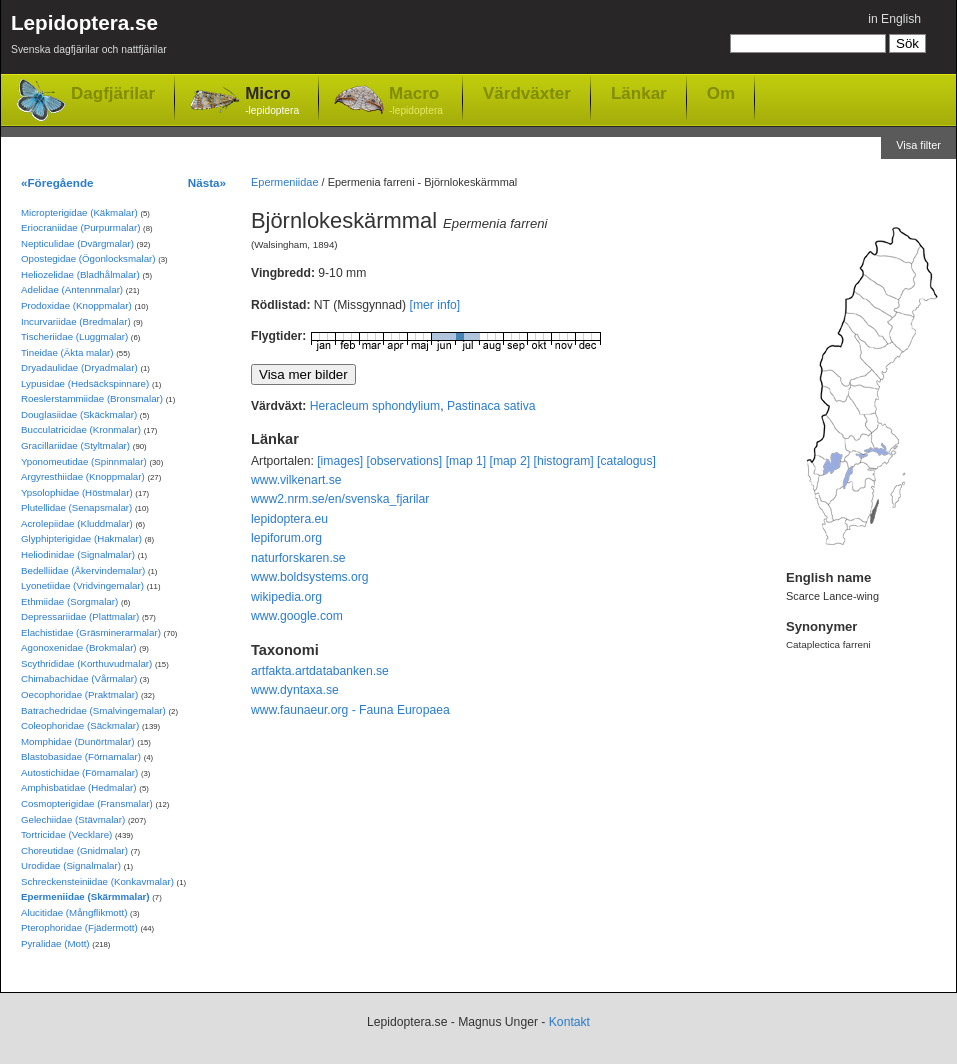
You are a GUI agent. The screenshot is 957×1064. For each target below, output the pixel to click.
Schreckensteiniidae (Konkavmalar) (97, 881)
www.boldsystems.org (310, 577)
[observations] (405, 461)
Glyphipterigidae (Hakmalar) (81, 538)
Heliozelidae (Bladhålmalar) (80, 274)
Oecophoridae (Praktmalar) (79, 694)
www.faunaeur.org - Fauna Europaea (350, 710)
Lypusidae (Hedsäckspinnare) (85, 383)
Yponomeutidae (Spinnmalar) (84, 461)
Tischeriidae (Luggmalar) (74, 336)
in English (894, 19)
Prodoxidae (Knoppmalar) (76, 305)
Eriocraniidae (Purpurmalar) (80, 227)
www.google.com (297, 616)
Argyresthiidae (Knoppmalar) (83, 476)
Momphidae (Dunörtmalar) (77, 741)
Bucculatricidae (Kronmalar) (81, 429)
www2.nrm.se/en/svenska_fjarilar (340, 499)
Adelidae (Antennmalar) (72, 289)
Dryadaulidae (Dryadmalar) (79, 367)
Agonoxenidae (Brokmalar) (79, 647)
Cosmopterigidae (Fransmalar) (87, 803)
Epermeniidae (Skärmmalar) (85, 896)
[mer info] (435, 305)
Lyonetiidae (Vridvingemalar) (82, 585)
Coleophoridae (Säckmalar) (80, 725)
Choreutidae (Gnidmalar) (74, 850)
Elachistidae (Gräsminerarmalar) (91, 632)
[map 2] (510, 461)
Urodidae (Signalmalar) (71, 865)
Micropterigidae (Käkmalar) (79, 212)
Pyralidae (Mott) (55, 943)
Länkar (639, 93)
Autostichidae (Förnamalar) (79, 772)
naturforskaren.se (298, 558)
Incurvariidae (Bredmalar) (76, 321)
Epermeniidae (285, 182)
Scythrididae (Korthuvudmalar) (86, 663)
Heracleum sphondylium (375, 406)
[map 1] (466, 461)
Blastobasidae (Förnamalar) (81, 756)
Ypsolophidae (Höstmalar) (77, 492)
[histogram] (564, 461)
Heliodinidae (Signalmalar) (78, 554)
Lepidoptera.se (89, 37)
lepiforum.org (286, 538)
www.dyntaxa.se (295, 690)
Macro (416, 101)
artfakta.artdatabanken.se (320, 671)
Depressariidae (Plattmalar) (80, 616)
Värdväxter (527, 93)
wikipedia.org (286, 597)
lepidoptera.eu (289, 519)
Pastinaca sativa (491, 406)
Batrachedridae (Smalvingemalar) (93, 710)
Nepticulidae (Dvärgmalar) (77, 243)
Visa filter (918, 145)
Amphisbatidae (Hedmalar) (79, 787)
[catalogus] (626, 461)
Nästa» (207, 182)
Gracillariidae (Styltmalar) (75, 445)
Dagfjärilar (113, 93)
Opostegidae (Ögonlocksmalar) (88, 258)
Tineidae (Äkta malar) (67, 352)
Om (721, 93)
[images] (340, 461)
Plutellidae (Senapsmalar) (76, 507)
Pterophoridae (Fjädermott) (79, 927)
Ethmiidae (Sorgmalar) (69, 601)
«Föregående (57, 182)
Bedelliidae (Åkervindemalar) (83, 570)
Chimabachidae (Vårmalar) (79, 678)
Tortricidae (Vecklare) (66, 834)
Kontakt (569, 1022)
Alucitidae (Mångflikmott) (74, 912)
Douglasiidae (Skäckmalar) (79, 414)
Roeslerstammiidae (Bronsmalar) (92, 398)
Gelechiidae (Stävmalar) (73, 819)
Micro (272, 101)
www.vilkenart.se (296, 480)
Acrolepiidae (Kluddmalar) (77, 523)
